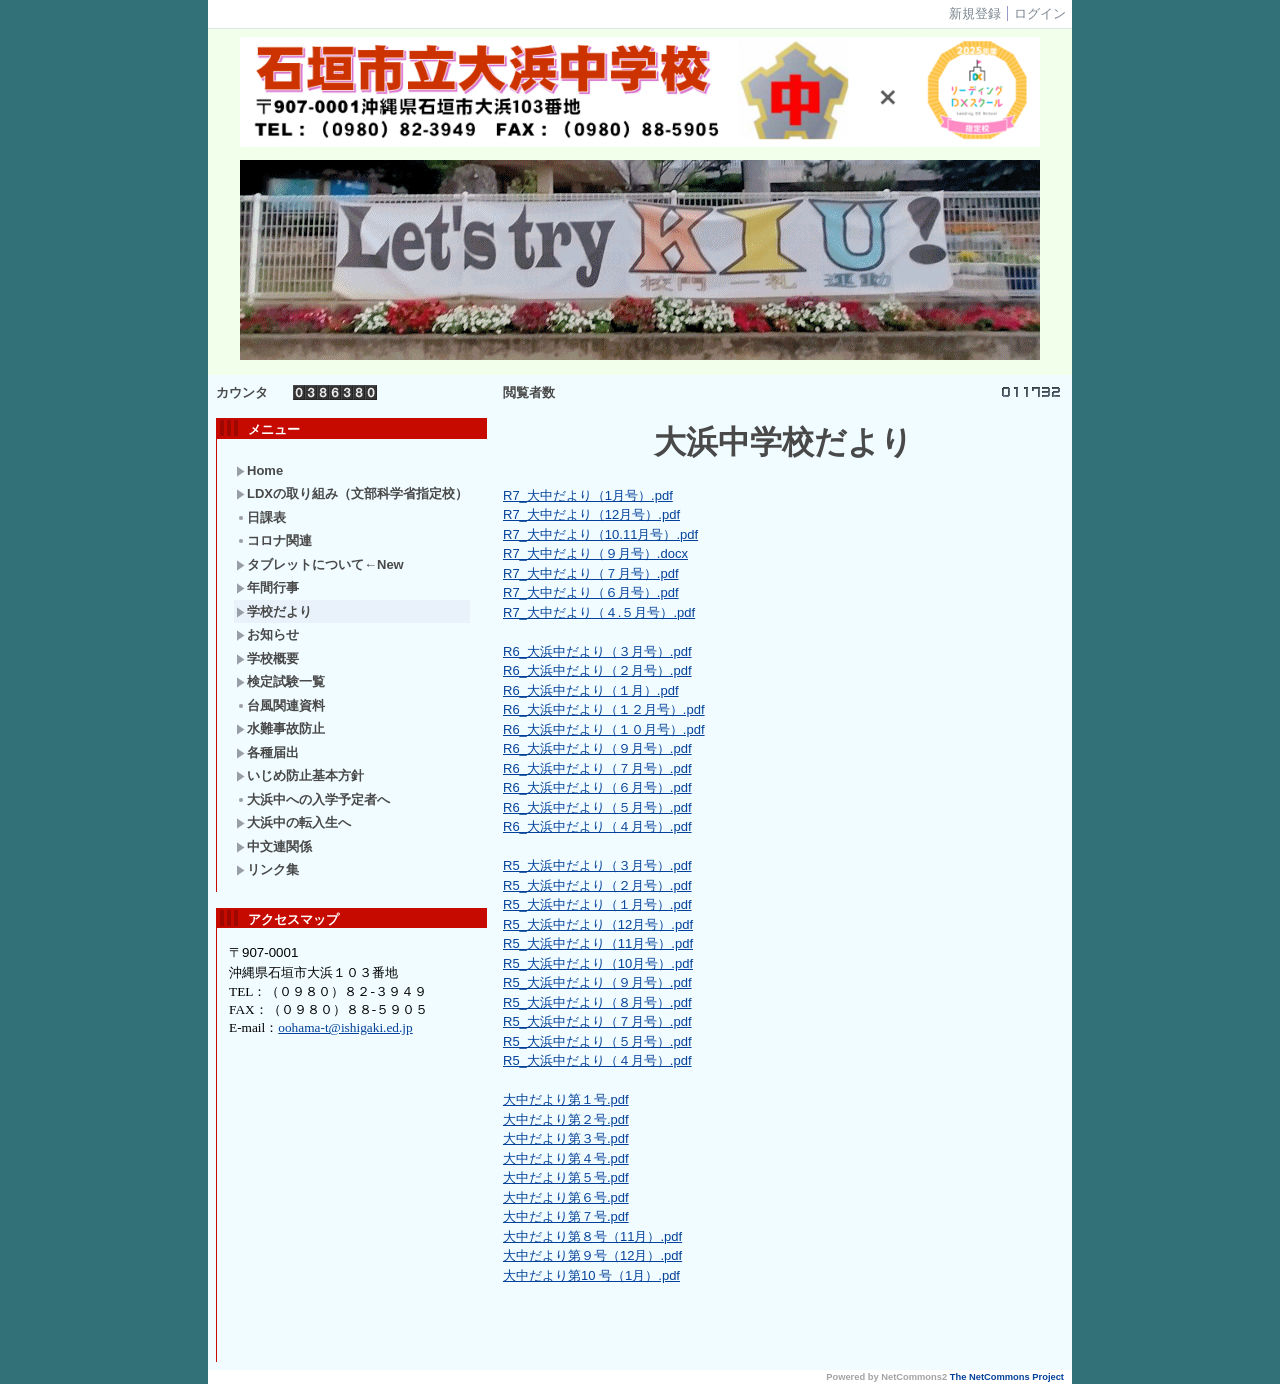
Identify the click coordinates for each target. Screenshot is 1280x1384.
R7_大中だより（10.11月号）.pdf (600, 534)
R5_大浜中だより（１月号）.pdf (597, 904)
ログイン (1040, 13)
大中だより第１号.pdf (566, 1099)
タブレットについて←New (320, 564)
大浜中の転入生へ (293, 822)
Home (259, 470)
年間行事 (267, 587)
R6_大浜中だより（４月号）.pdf (597, 826)
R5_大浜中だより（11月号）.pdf (598, 943)
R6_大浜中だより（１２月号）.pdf (604, 709)
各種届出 (267, 752)
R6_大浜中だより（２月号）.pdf (597, 670)
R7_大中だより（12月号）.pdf (591, 514)
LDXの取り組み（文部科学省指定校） (352, 493)
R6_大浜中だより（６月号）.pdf (597, 787)
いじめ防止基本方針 (300, 775)
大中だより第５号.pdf (566, 1177)
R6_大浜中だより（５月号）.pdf (597, 807)
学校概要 (267, 658)
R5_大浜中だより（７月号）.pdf (597, 1021)
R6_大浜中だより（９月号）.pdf (597, 748)
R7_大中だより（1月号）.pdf (588, 495)
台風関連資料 (280, 705)
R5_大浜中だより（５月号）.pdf (597, 1041)
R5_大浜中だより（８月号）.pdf (597, 1002)
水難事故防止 (280, 728)
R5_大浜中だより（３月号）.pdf (597, 865)
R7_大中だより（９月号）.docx (595, 553)
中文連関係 (274, 846)
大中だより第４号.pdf (566, 1158)
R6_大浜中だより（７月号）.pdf (597, 768)
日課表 (261, 517)
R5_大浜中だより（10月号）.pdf (598, 963)
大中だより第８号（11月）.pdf (592, 1236)
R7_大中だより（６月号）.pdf (591, 592)
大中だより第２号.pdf (566, 1119)
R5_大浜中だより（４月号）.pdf (597, 1060)
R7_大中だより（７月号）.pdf (591, 573)
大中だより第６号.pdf (566, 1197)
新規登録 (975, 13)
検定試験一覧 (280, 681)
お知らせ (267, 634)
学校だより (274, 611)
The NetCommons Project (1007, 1377)
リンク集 (267, 869)
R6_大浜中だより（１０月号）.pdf (604, 729)
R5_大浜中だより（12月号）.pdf (598, 924)
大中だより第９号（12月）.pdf (592, 1255)
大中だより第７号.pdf (566, 1216)
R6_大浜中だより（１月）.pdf (591, 690)
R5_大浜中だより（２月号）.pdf (597, 885)
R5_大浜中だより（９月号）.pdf (597, 982)
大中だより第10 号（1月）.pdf (591, 1275)
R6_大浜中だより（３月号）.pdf (597, 651)
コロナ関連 (274, 540)
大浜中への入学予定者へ (313, 799)
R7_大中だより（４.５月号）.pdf (599, 612)
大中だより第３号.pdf (566, 1138)
